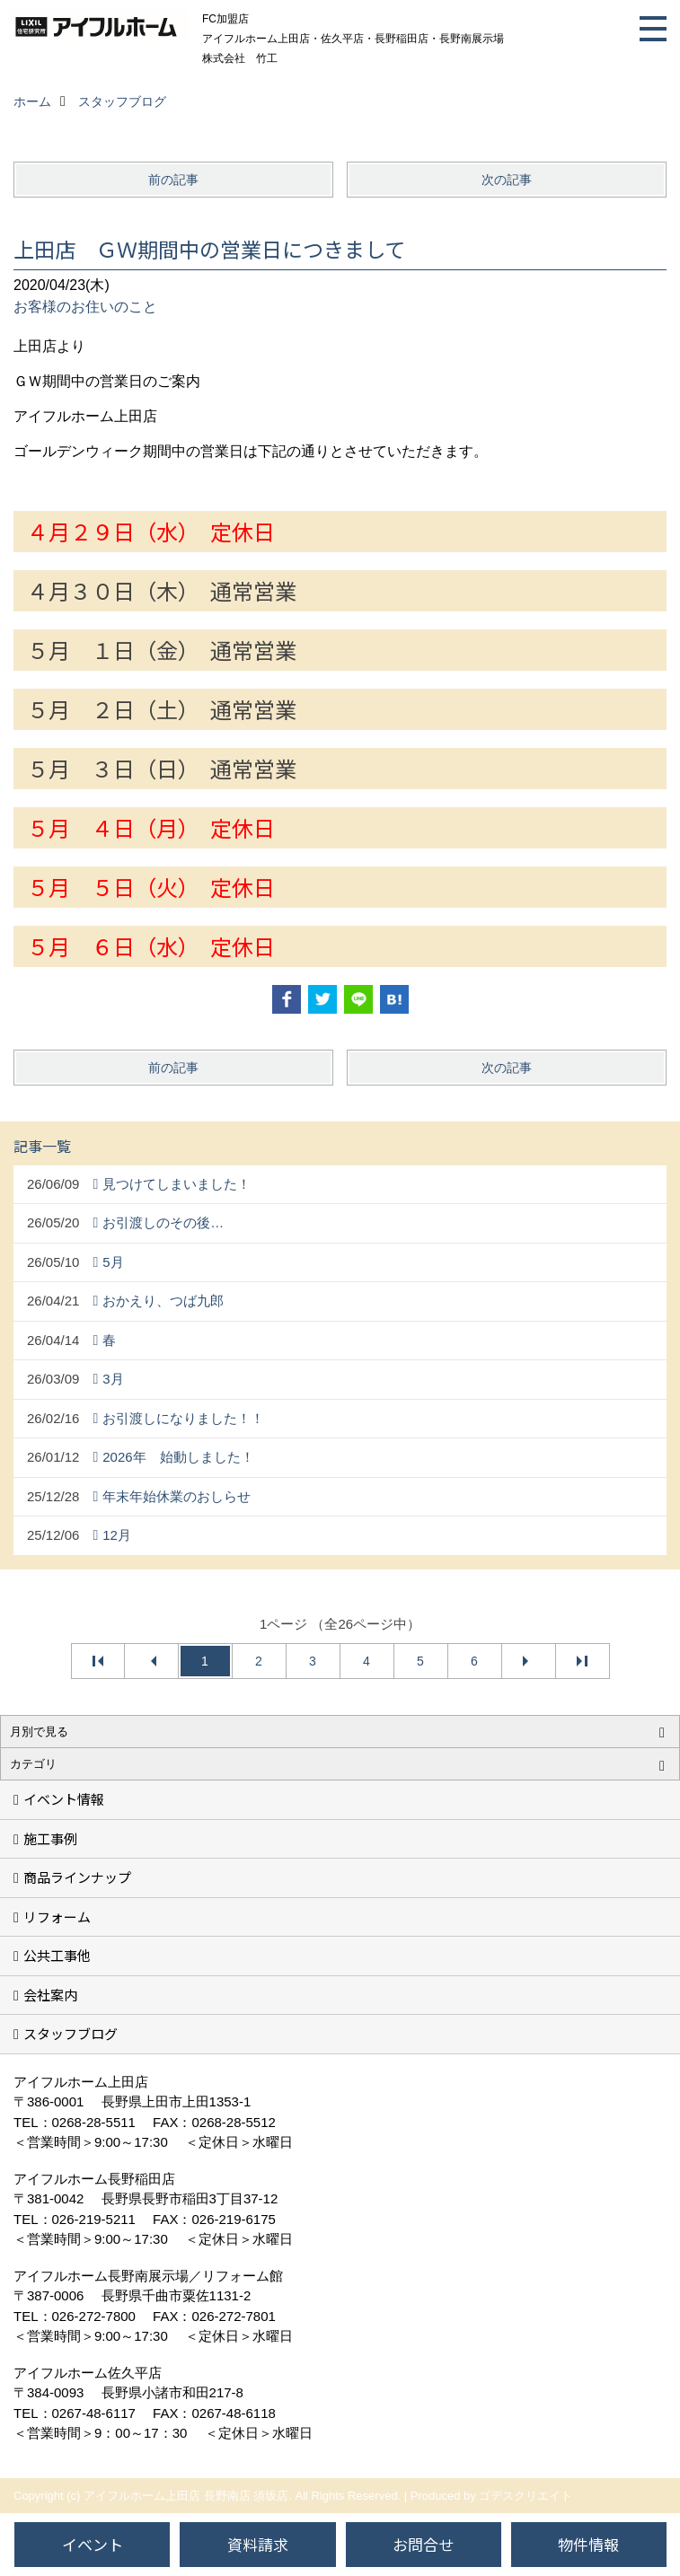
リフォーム (57, 1916)
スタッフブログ (70, 2033)
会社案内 (50, 1994)
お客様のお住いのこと (85, 306)
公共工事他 (57, 1955)
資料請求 (257, 2544)
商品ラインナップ (77, 1877)
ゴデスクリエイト (525, 2495)
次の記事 (506, 179)
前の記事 (173, 179)
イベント (92, 2544)
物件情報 (588, 2544)
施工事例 (50, 1838)
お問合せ (423, 2544)
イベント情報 (63, 1798)
